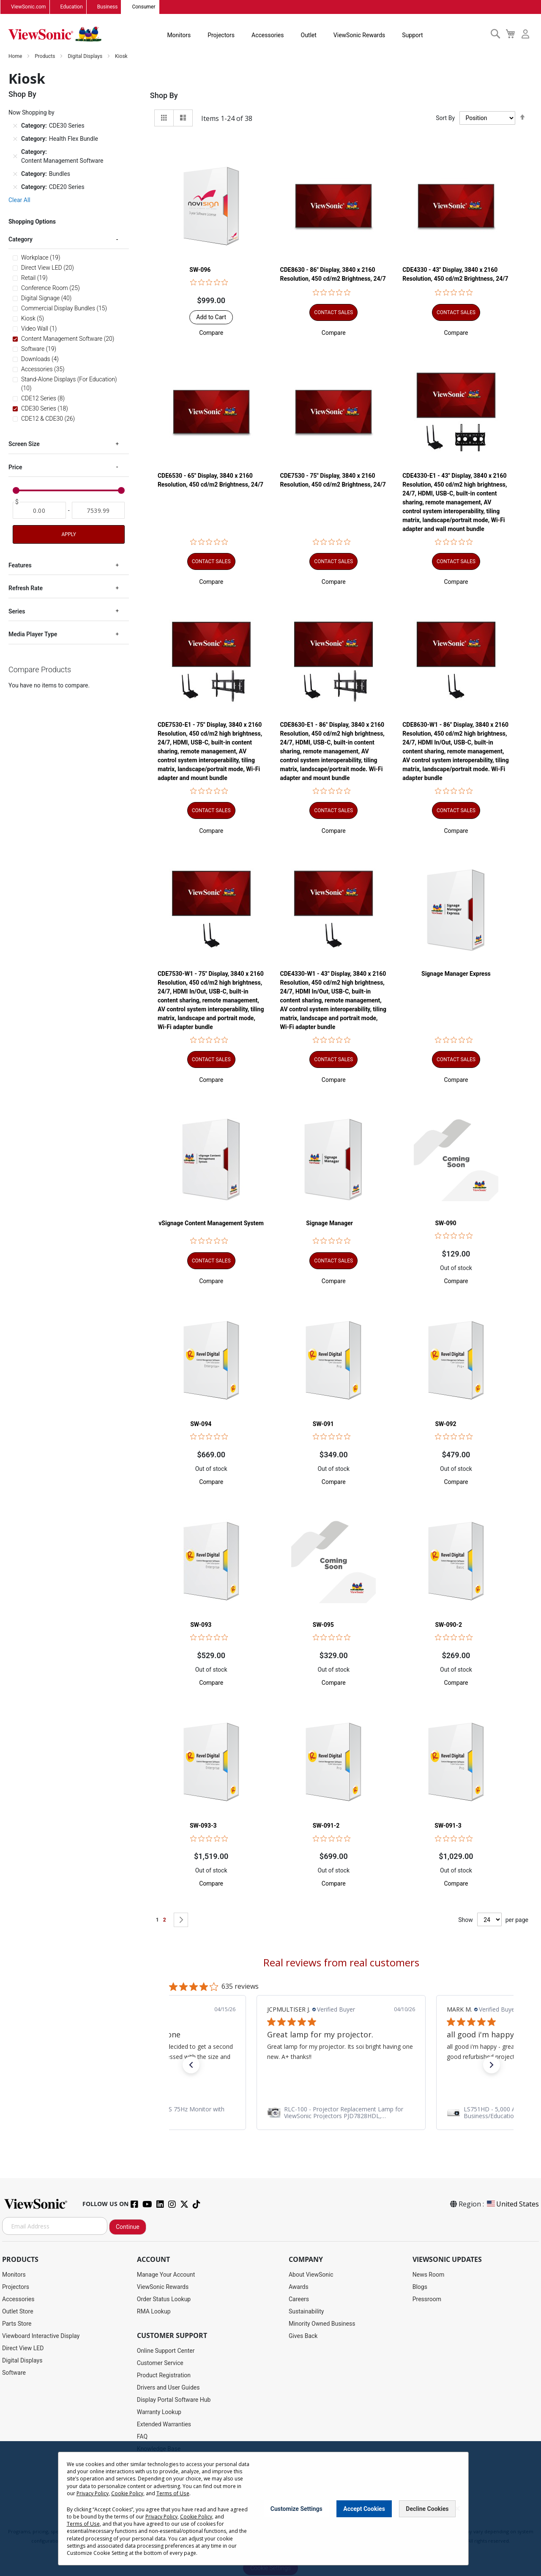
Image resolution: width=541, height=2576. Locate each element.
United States (512, 2204)
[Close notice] (457, 2508)
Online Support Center (166, 2351)
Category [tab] (20, 239)
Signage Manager (329, 1223)
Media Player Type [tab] (32, 634)
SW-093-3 (203, 1826)
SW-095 (323, 1625)
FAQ (142, 2437)
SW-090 (445, 1223)
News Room (429, 2275)
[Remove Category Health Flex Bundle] (15, 139)
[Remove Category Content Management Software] (15, 156)
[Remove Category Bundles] (15, 174)
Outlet (308, 35)
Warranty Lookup (159, 2412)
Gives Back (303, 2336)
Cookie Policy (127, 2493)
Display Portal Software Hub (174, 2400)
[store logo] (54, 34)
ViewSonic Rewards (359, 35)
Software (14, 2373)
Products (45, 57)
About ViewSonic (311, 2275)
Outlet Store (17, 2311)
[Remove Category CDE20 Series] (15, 187)
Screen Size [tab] (24, 444)
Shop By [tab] (164, 95)
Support (412, 35)
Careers (299, 2299)
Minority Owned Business (322, 2324)
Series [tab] (16, 611)
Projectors (221, 35)
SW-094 (200, 1424)
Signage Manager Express (456, 974)
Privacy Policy (93, 2493)
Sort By (445, 118)
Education (71, 7)
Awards (299, 2287)
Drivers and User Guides (168, 2387)
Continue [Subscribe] (127, 2227)
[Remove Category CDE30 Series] (15, 126)
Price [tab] (15, 467)
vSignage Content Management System (211, 1223)
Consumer (143, 7)
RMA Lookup (154, 2311)
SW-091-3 (448, 1826)
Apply (68, 535)
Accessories (267, 35)
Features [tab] (20, 565)
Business (107, 7)
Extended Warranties (164, 2424)
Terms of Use (172, 2493)
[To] (98, 510)
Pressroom (427, 2299)
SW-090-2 (448, 1625)
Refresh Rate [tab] (25, 588)
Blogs (420, 2287)
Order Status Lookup (164, 2299)
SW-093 (200, 1625)
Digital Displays (86, 57)
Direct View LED (23, 2348)
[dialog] (270, 2508)
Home (15, 57)
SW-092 (445, 1424)
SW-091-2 (326, 1826)
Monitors (179, 35)
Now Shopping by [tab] (31, 113)
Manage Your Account (166, 2275)
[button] (211, 333)
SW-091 (323, 1424)
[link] (341, 2113)
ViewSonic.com (28, 7)
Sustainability (306, 2311)
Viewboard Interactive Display (40, 2336)
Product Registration (164, 2375)
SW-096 (199, 270)
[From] (39, 510)
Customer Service (160, 2363)
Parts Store (17, 2324)
